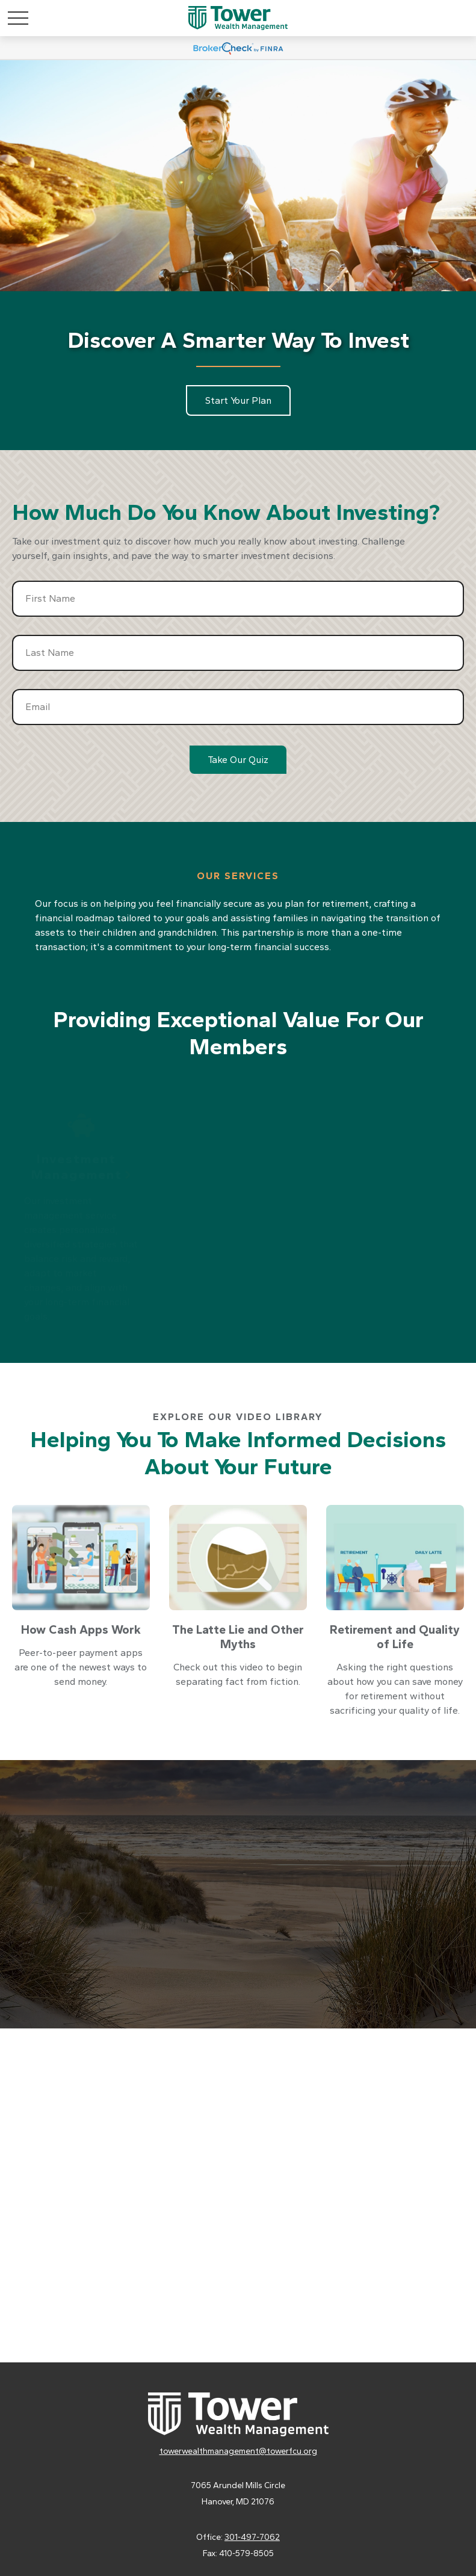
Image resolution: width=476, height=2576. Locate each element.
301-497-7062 (252, 2537)
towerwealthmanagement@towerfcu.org (238, 2451)
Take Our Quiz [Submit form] (238, 759)
